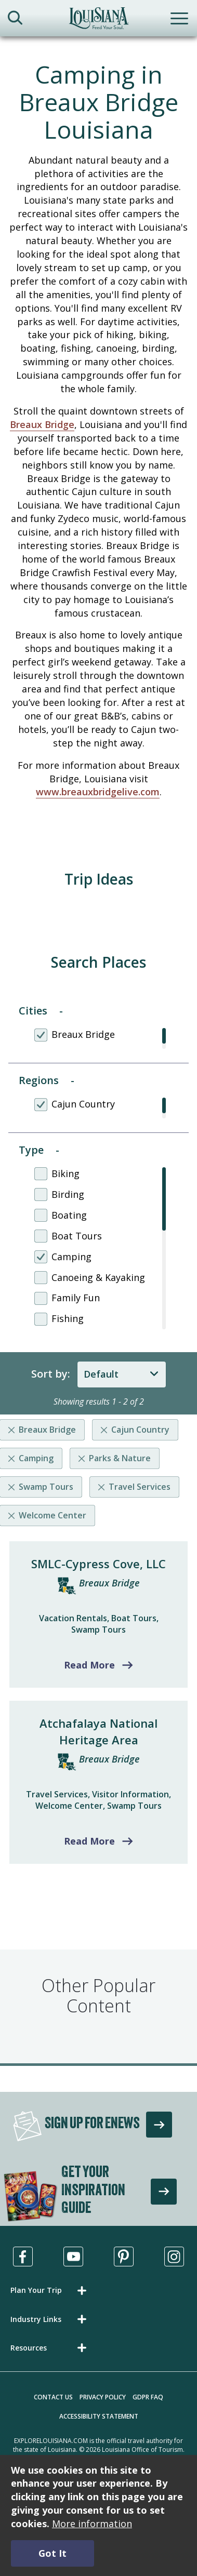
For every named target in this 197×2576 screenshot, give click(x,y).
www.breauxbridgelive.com (98, 791)
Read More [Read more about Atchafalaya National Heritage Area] (89, 1841)
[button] (50, 2290)
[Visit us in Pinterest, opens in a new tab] (124, 2256)
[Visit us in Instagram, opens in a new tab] (174, 2256)
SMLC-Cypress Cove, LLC (98, 1563)
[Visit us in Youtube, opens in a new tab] (73, 2256)
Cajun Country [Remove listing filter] (140, 1429)
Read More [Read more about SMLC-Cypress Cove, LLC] (89, 1665)
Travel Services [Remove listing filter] (139, 1486)
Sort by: (50, 1374)
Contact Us (53, 2397)
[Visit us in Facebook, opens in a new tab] (23, 2256)
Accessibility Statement (98, 2416)
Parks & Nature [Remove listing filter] (120, 1458)
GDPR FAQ (148, 2397)
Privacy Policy (103, 2397)
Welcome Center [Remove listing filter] (52, 1515)
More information (92, 2523)
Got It (52, 2553)
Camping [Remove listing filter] (36, 1458)
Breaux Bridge (42, 424)
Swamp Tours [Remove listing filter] (46, 1486)
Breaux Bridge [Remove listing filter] (47, 1429)
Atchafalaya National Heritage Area (98, 1731)
